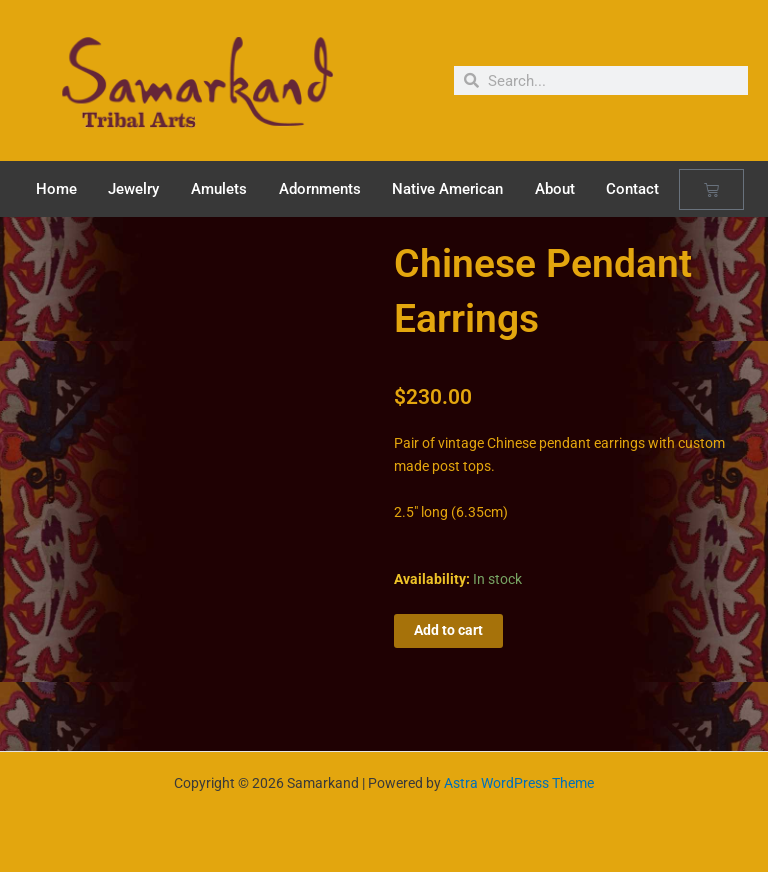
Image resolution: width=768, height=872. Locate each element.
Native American (447, 189)
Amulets (219, 189)
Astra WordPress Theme (519, 783)
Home (56, 189)
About (555, 189)
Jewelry (133, 189)
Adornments (320, 189)
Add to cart (448, 630)
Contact (632, 189)
